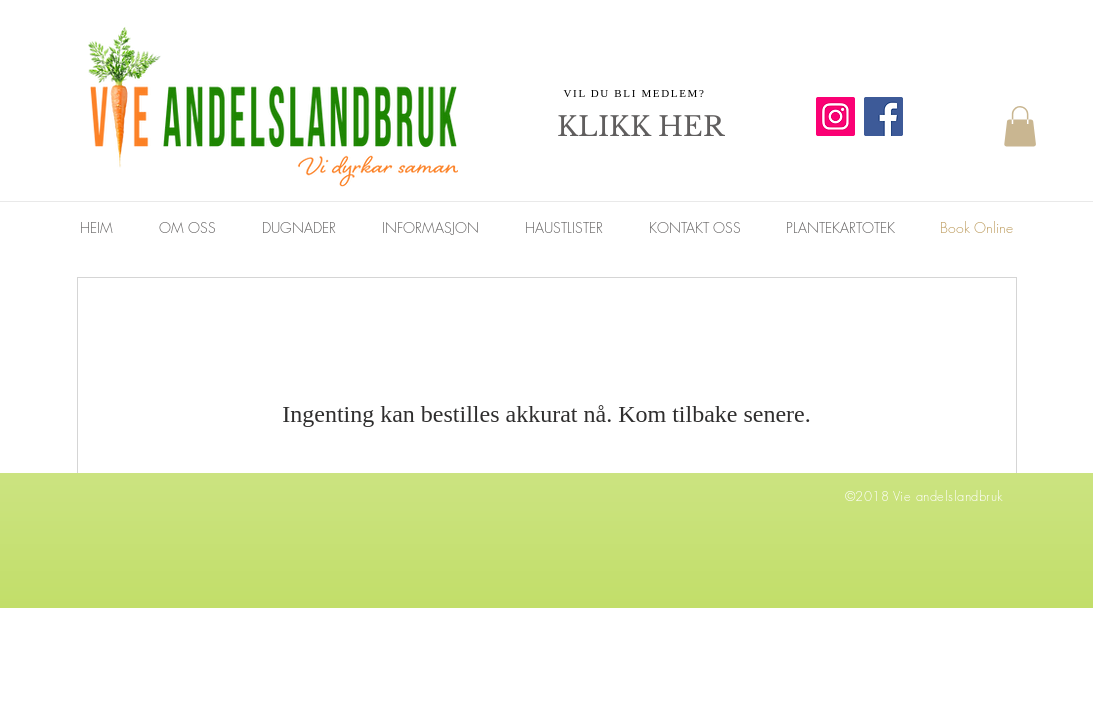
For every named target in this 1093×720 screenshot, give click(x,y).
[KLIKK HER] (641, 127)
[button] (1020, 126)
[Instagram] (835, 116)
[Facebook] (883, 116)
